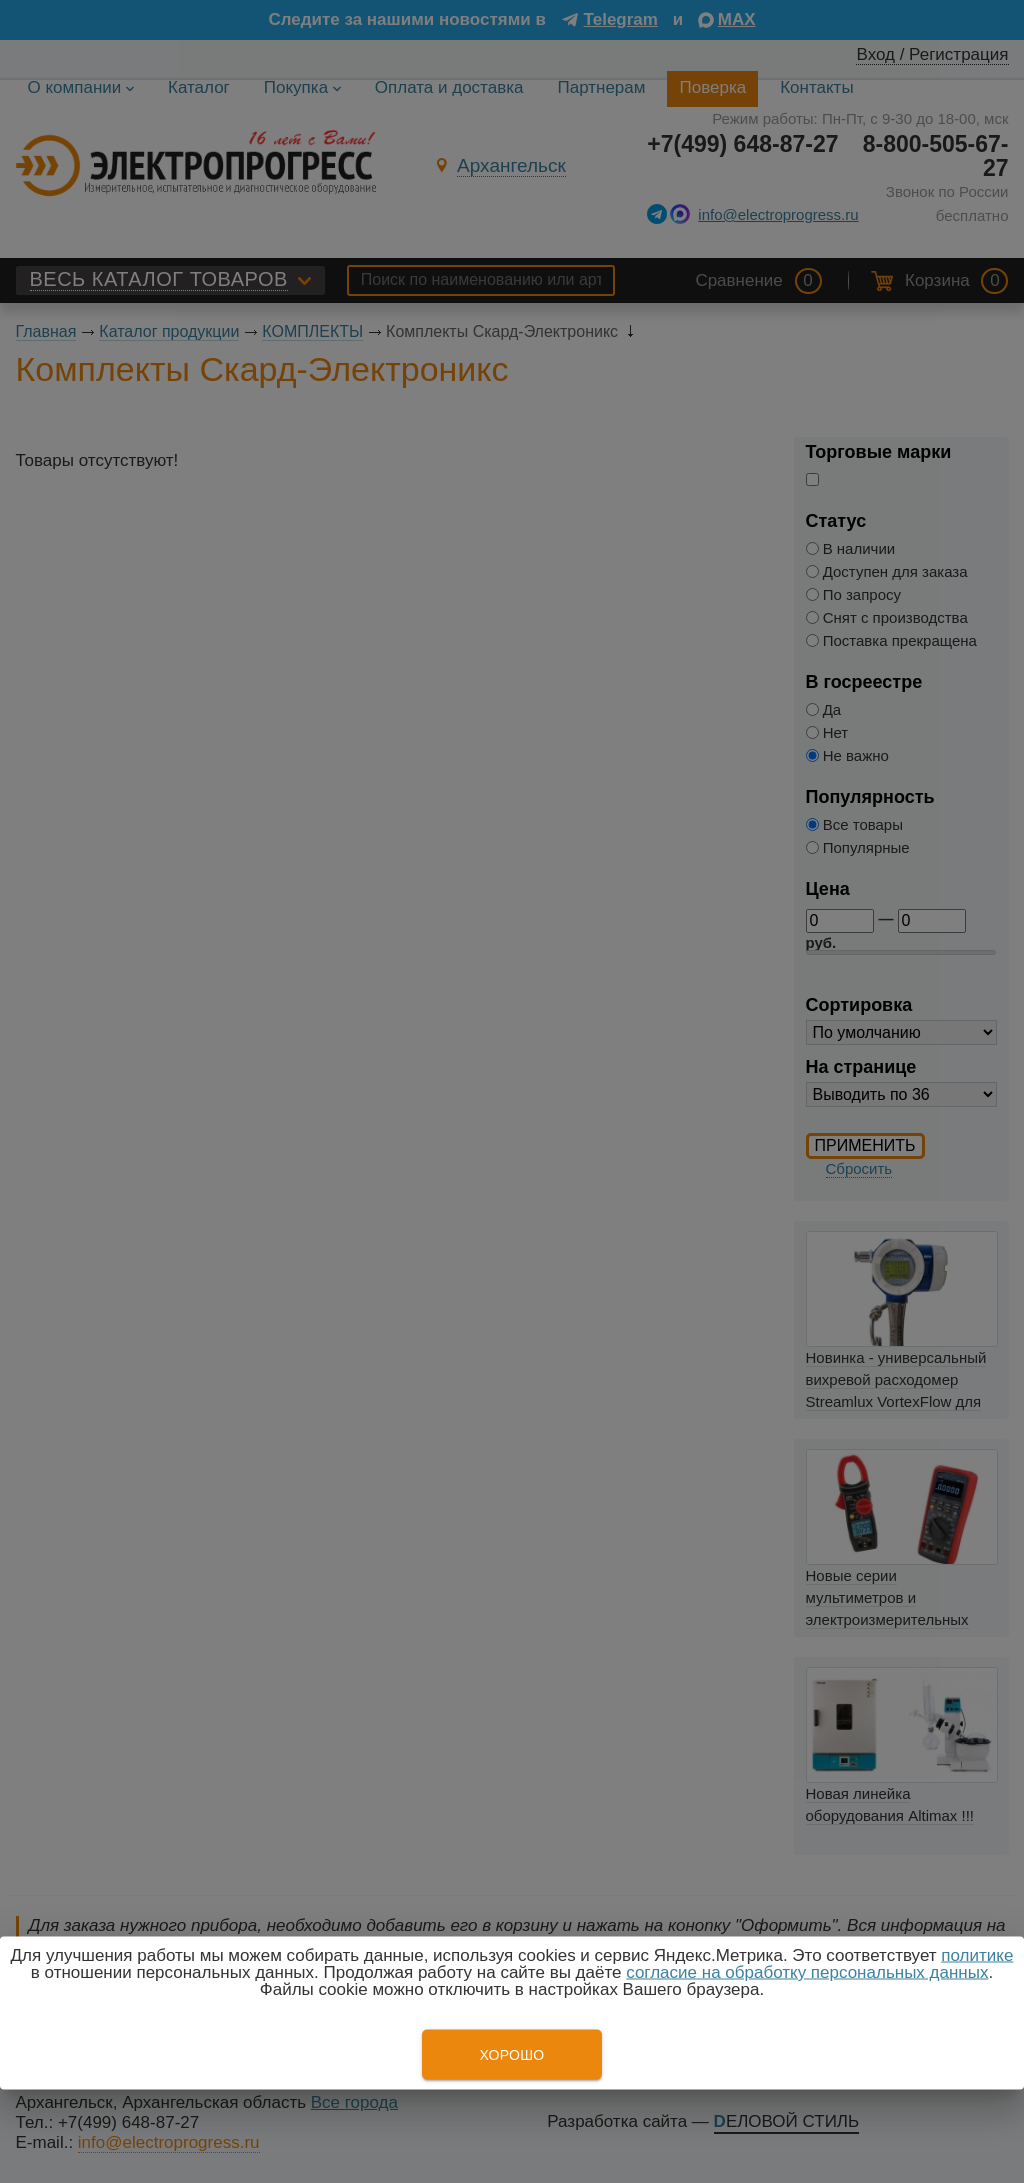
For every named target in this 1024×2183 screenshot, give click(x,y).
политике (977, 1955)
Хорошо (511, 2055)
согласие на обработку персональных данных (807, 1972)
